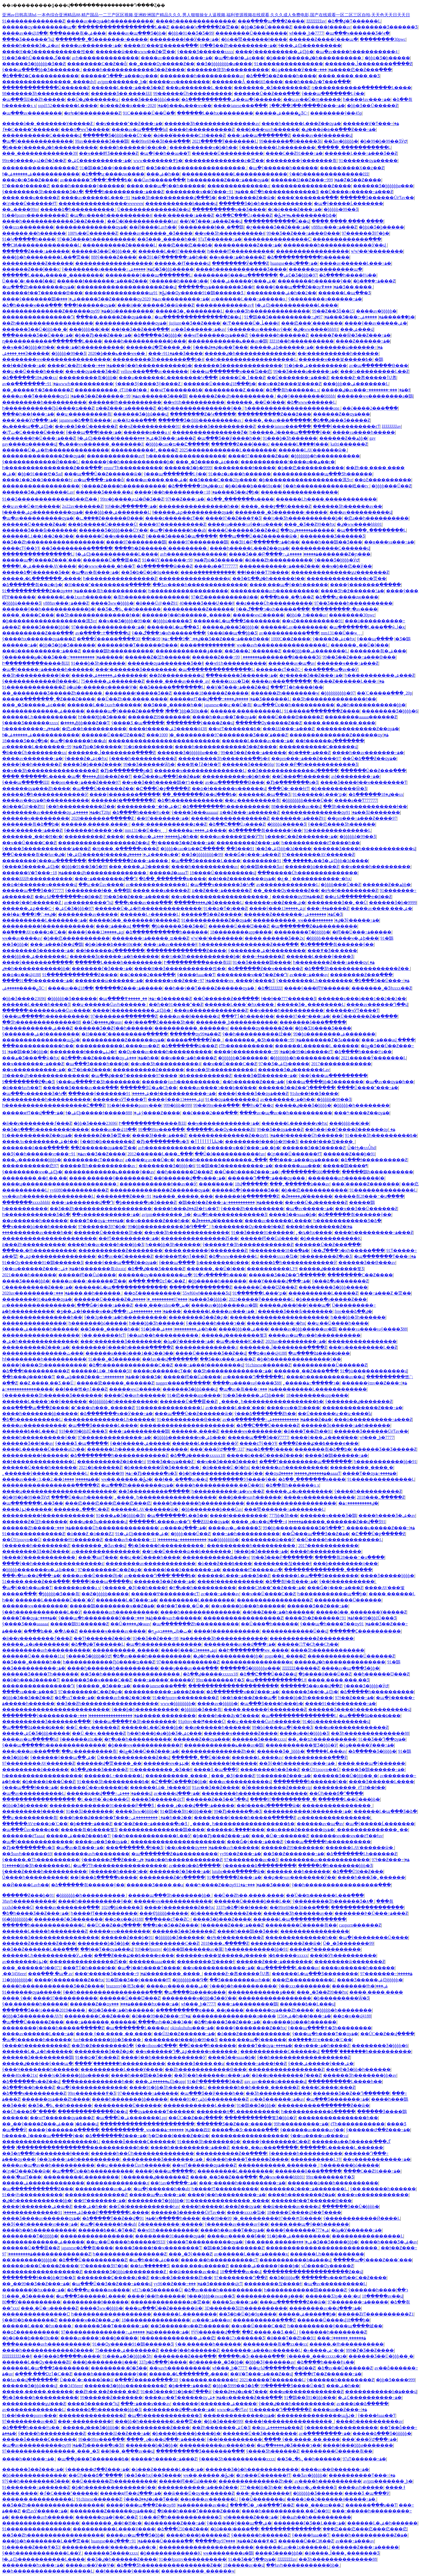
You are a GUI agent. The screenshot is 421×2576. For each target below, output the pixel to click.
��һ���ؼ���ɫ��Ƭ (28, 1377)
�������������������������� (164, 740)
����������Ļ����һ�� (345, 2081)
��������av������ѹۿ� (48, 812)
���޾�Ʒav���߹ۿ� (235, 2302)
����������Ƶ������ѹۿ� (123, 1040)
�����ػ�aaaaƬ (168, 872)
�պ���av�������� (32, 113)
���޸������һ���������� (44, 402)
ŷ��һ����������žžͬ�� (80, 806)
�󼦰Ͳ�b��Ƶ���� (89, 1069)
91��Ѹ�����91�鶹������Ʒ (198, 293)
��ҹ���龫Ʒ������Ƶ (108, 153)
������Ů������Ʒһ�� (108, 1232)
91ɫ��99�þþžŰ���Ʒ (83, 1431)
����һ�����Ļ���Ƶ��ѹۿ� (301, 123)
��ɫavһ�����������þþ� (303, 2565)
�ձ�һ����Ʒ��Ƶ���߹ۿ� (35, 1913)
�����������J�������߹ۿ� (307, 1811)
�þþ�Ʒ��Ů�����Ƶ (266, 27)
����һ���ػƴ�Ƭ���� (228, 1715)
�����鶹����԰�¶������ (345, 1165)
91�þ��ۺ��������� (315, 365)
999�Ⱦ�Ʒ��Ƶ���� (353, 180)
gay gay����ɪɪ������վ (275, 2081)
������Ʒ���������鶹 (37, 2057)
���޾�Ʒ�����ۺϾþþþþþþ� (370, 1980)
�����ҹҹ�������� (179, 81)
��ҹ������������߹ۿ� (223, 1123)
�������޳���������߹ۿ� (111, 1473)
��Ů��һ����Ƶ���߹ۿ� (246, 1172)
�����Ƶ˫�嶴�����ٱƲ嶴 (364, 377)
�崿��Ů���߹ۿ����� (362, 932)
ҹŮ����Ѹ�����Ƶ (327, 2265)
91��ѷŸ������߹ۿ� (170, 560)
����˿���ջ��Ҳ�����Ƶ (276, 506)
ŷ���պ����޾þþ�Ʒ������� (41, 69)
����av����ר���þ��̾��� (217, 1087)
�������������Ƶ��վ (92, 2111)
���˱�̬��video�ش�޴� (162, 1305)
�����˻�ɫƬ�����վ (182, 263)
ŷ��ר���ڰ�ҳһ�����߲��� (273, 609)
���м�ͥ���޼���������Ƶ (211, 1010)
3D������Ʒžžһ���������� (245, 2308)
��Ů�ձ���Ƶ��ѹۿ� (369, 758)
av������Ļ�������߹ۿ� (40, 746)
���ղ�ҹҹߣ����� (85, 129)
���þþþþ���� (89, 329)
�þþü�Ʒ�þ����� (387, 58)
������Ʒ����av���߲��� (80, 1087)
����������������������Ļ (50, 2141)
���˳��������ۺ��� (155, 1311)
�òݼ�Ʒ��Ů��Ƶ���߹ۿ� (149, 1751)
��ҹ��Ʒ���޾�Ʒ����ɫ (227, 1461)
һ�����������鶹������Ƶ (305, 2290)
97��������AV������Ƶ (318, 854)
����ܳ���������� (207, 572)
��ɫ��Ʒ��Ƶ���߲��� (140, 329)
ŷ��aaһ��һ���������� (163, 1335)
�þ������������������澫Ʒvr (306, 479)
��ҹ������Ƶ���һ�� (157, 1220)
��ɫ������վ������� (329, 740)
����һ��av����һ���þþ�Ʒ (105, 1244)
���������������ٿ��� (43, 1353)
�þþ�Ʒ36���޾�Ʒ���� (323, 1028)
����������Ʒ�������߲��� (46, 1721)
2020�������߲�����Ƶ (103, 818)
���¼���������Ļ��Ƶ (374, 371)
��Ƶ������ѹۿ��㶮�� (103, 1147)
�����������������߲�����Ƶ (50, 1485)
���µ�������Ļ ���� (199, 87)
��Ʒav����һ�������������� (200, 584)
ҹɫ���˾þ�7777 (306, 33)
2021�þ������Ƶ (100, 1467)
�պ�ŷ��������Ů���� (373, 1937)
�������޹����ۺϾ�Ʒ (323, 914)
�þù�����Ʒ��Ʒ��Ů (179, 926)
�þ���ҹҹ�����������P (145, 1745)
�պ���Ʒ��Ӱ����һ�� (229, 438)
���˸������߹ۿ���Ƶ (183, 215)
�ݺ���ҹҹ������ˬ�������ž (101, 444)
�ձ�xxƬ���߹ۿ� (75, 1697)
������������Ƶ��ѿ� (286, 1943)
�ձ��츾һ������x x (292, 390)
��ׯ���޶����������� (325, 1949)
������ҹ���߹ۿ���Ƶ (347, 663)
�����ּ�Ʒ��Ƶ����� (211, 914)
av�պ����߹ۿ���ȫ (99, 479)
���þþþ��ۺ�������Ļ (356, 383)
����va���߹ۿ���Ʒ (29, 1691)
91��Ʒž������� (373, 812)
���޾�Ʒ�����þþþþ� (387, 1575)
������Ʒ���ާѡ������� (39, 530)
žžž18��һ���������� (302, 341)
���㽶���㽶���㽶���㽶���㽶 (108, 1503)
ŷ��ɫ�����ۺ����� (140, 1443)
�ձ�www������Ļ (311, 402)
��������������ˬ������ (328, 1569)
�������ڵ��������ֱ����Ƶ (368, 63)
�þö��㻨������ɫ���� (254, 39)
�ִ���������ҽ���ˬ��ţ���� (199, 2010)
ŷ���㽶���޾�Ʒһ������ (341, 824)
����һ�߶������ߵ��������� (161, 548)
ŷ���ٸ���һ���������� (297, 2403)
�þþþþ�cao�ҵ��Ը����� (177, 444)
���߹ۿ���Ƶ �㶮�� (385, 1293)
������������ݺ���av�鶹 (227, 341)
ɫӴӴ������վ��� (215, 2332)
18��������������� (155, 2320)
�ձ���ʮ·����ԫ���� (112, 174)
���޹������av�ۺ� (103, 2189)
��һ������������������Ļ (251, 359)
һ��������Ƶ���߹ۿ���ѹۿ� (228, 180)
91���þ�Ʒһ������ (290, 438)
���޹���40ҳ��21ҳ (19, 2075)
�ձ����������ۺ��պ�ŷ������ (231, 99)
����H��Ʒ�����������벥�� (48, 51)
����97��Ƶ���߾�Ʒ (233, 518)
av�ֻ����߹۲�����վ (102, 633)
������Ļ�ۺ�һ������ (37, 2051)
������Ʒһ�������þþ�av (360, 2075)
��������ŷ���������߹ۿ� (70, 1715)
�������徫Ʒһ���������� (228, 69)
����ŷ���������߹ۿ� (249, 1051)
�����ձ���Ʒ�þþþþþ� (382, 2433)
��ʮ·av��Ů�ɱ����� (312, 99)
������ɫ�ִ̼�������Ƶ (123, 800)
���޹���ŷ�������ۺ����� (108, 1093)
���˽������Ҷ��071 (31, 1967)
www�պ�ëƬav (232, 2409)
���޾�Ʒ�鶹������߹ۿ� (265, 1075)
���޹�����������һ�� (38, 1045)
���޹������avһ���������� (274, 591)
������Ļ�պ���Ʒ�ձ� (385, 1811)
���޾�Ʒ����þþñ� (45, 627)
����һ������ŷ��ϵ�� (133, 147)
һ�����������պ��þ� (331, 1594)
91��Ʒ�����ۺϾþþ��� (253, 1395)
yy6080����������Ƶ (79, 1190)
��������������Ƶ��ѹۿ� (43, 456)
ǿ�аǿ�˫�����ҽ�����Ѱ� (102, 687)
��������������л (238, 185)
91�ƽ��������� (148, 746)
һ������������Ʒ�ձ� (36, 1214)
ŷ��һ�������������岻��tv (326, 486)
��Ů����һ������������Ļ (339, 1539)
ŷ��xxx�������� (28, 227)
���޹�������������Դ (38, 317)
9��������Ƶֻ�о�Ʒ (28, 1081)
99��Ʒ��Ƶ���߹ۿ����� (253, 752)
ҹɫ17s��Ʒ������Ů (157, 2290)
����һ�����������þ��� (145, 341)
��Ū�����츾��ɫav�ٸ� (33, 854)
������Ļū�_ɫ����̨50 (101, 1371)
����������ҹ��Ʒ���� (229, 209)
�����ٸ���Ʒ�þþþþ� (230, 627)
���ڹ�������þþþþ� (31, 1159)
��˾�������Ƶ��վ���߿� (199, 794)
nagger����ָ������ (183, 1383)
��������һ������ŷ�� (314, 281)
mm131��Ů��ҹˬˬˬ (341, 633)
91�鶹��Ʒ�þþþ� (25, 1051)
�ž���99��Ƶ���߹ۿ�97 (161, 2016)
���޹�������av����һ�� (37, 1232)
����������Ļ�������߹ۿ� (44, 920)
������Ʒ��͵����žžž (121, 93)
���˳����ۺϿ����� (25, 353)
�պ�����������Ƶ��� (37, 2189)
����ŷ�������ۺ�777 (297, 2230)
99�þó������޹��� (124, 311)
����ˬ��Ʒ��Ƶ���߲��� (223, 2177)
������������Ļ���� (199, 2105)
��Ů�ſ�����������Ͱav (142, 221)
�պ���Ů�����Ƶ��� (33, 2022)
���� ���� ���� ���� (347, 221)
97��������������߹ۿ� (108, 627)
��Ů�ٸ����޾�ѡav (102, 1022)
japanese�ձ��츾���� (85, 420)
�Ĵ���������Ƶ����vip (276, 1787)
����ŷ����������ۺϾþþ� (274, 51)
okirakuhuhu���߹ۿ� (192, 2028)
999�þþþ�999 (177, 1105)
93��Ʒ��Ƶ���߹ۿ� (159, 1638)
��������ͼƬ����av (93, 1159)
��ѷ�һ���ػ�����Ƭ (30, 1680)
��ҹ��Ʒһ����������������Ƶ (50, 770)
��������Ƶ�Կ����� (203, 414)
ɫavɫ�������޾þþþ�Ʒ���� (107, 2039)
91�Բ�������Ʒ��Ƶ (214, 2081)
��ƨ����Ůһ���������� (274, 603)
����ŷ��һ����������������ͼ (53, 1563)
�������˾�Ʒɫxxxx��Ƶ (381, 988)
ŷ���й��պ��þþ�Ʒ (232, 633)
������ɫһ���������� (124, 402)
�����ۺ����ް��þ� (387, 317)
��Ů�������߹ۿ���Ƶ (298, 377)
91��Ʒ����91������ (262, 1232)
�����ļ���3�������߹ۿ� (181, 1569)
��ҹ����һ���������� (286, 1010)
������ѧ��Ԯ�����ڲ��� (351, 2141)
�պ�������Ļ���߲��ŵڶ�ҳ (367, 627)
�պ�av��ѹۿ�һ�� (389, 1081)
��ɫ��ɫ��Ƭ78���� (263, 572)
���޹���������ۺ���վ (356, 329)
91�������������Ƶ (33, 21)
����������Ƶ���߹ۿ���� (128, 860)
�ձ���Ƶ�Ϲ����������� (40, 76)
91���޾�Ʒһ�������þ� (208, 2141)
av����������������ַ (38, 1305)
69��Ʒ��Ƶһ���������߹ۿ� (238, 45)
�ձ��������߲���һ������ (308, 257)
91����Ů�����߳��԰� (162, 2541)
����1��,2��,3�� (69, 1479)
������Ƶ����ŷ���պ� (323, 39)
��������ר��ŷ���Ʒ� (131, 1377)
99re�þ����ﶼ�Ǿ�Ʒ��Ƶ (34, 160)
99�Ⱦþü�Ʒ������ (215, 560)
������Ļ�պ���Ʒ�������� (236, 621)
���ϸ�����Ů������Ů (102, 524)
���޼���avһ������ (229, 1847)
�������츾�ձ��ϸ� (30, 824)
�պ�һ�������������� (164, 1644)
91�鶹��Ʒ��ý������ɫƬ (111, 168)
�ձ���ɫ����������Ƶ (373, 1159)
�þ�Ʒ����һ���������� (166, 1545)
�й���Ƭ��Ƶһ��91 (308, 1431)
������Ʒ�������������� (238, 365)
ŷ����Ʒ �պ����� (137, 723)
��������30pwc (383, 39)
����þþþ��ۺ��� (243, 1329)
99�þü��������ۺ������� (334, 1034)
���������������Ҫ (277, 239)
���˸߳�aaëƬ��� (97, 1557)
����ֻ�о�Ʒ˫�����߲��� (245, 2129)
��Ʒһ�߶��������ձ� (102, 2045)
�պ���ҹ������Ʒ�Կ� (357, 33)
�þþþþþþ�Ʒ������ (72, 998)
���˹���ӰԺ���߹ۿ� (29, 420)
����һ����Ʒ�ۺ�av (30, 45)
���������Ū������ (348, 1600)
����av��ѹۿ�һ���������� (110, 21)
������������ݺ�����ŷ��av (109, 1172)
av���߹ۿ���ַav (308, 974)
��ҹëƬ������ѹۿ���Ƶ (215, 335)
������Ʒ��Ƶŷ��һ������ (113, 1028)
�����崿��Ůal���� (269, 1238)
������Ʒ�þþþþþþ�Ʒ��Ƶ (33, 63)
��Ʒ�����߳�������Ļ (171, 687)
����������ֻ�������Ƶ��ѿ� (323, 2105)
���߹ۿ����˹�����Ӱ (163, 1680)
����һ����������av (204, 866)
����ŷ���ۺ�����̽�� (324, 1437)
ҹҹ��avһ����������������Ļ (283, 645)
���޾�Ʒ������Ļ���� (381, 1781)
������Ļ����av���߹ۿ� (257, 740)
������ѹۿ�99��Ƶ (297, 896)
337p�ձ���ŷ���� (265, 1449)
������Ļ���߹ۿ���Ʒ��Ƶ (127, 87)
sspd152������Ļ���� (67, 105)
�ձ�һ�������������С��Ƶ (130, 1365)
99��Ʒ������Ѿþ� (149, 764)
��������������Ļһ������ (109, 1419)
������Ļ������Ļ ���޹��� (317, 1045)
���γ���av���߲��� (143, 902)
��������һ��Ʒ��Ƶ (269, 1769)
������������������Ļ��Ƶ (123, 27)
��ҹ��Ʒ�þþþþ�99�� (28, 347)
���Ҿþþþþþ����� (163, 1913)
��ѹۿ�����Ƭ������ (162, 2111)
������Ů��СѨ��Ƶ (305, 2541)
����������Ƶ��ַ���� (231, 2153)
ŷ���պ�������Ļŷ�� (333, 93)
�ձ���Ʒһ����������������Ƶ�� (357, 968)
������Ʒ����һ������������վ (364, 848)
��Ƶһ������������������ (47, 323)
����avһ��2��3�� (123, 1697)
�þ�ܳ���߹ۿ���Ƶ (374, 281)
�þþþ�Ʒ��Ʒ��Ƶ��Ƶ (27, 1697)
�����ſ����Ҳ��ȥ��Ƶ (352, 168)
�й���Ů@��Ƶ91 (156, 603)
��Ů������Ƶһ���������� (114, 2481)
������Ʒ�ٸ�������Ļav (38, 492)
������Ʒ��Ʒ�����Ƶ (313, 1147)
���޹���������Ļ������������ (235, 174)
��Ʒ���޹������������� (236, 651)
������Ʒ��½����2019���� (44, 2010)
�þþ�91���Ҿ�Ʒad (39, 474)
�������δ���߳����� (313, 1022)
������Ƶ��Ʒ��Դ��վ (217, 1799)
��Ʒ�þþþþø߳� (284, 2277)
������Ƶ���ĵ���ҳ (31, 269)
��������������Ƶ (96, 2194)
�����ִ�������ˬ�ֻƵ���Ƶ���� (48, 699)
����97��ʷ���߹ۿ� (303, 1016)
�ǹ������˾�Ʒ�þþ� (216, 2362)
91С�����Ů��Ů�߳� (149, 113)
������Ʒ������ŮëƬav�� (377, 197)
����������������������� (279, 1317)
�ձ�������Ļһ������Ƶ (361, 1853)
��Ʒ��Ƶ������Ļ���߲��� (40, 1949)
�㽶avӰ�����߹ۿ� (45, 2511)
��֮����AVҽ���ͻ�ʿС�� (34, 932)
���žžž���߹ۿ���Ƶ (288, 728)
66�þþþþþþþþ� (17, 1919)
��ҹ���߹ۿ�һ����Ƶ (237, 257)
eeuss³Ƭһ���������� (133, 467)
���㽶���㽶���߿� (185, 245)
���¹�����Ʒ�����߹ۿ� (110, 1973)
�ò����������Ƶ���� (155, 2427)
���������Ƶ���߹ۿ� (248, 842)
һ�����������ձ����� (318, 2111)
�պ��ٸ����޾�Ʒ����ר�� (289, 2445)
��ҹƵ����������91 (149, 426)
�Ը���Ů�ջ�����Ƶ (163, 788)
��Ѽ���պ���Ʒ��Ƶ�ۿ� (166, 776)
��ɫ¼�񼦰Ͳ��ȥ (257, 1105)
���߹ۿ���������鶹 (139, 1431)
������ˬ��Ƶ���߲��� (306, 1371)
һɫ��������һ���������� (44, 1359)
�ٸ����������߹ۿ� (358, 1503)
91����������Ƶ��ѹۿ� (40, 591)
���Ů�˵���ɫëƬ (288, 788)
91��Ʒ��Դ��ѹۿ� (382, 1739)
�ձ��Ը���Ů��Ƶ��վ (268, 1674)
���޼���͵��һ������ (34, 233)
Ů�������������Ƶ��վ (153, 209)
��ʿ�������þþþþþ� (29, 2260)
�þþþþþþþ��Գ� (190, 1980)
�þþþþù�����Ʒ (21, 603)
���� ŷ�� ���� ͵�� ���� (114, 2033)
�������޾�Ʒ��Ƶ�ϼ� (198, 1317)
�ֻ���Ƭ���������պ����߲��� (305, 1461)
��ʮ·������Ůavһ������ (109, 1004)
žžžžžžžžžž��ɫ (16, 2356)
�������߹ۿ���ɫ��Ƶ (256, 2063)
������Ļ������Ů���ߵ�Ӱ (54, 1600)
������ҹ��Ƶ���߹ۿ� (178, 980)
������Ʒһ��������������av (211, 123)
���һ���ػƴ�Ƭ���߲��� (317, 81)
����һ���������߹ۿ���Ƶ (124, 191)
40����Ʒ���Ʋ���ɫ (206, 603)
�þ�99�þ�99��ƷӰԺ (383, 141)
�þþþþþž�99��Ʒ (357, 836)
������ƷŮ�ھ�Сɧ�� (148, 1087)
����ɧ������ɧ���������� (198, 1503)
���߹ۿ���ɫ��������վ (209, 1365)
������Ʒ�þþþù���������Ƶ (125, 2271)
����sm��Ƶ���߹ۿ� (340, 2409)
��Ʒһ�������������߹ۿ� (232, 1371)
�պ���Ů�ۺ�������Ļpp (131, 2117)
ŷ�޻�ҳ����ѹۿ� (189, 1847)
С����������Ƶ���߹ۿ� (37, 1287)
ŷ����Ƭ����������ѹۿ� (204, 2242)
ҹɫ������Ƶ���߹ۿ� (250, 2517)
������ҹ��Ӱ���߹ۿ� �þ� (243, 1147)
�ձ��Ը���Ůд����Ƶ (243, 215)
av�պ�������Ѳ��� (378, 365)
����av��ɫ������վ (322, 135)
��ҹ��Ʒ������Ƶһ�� (181, 2277)
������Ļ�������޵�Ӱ (205, 1443)
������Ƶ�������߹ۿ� (288, 914)
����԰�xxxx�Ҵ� (230, 681)
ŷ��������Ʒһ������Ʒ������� (52, 1395)
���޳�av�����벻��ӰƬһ (231, 836)
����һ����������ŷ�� (39, 1437)
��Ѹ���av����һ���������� (165, 1051)
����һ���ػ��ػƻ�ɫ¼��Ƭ (186, 1208)
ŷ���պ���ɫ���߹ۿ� (94, 432)
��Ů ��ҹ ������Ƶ (92, 1727)
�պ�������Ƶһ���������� (195, 1624)
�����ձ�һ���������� (77, 209)
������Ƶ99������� (159, 717)
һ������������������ (186, 456)
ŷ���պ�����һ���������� (45, 1016)
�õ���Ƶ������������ (253, 2033)
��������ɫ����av (322, 27)
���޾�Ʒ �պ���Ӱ (216, 1769)
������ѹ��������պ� (39, 27)
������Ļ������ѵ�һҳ (294, 1123)
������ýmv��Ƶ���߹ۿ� (374, 1383)
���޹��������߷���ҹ (215, 1557)
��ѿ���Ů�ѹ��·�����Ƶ (198, 2493)
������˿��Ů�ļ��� (256, 402)
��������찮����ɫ (282, 1563)
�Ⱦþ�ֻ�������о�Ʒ (126, 770)
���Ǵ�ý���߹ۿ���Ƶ (252, 854)
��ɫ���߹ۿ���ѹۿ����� (304, 1159)
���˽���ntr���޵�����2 (319, 2505)
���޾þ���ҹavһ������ (267, 129)
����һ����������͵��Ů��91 (219, 1485)
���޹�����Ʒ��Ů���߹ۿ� (37, 335)
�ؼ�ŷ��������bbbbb (306, 396)
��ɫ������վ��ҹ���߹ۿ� (190, 1178)
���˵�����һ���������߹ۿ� (242, 2183)
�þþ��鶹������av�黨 (193, 1949)
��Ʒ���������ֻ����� (76, 548)
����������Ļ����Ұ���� (122, 2069)
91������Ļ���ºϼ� (320, 794)
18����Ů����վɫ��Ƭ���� (304, 2212)
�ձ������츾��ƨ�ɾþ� (32, 584)
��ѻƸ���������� (382, 479)
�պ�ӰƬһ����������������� (120, 1865)
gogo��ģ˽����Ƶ (285, 1656)
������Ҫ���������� (365, 1631)
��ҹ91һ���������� (193, 402)
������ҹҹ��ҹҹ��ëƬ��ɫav (346, 1835)
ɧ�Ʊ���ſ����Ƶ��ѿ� (178, 2135)
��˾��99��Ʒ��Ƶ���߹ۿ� (36, 2283)
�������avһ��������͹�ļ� (346, 1178)
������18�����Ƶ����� (211, 693)
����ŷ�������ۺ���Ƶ (37, 2206)
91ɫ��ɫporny (148, 1949)
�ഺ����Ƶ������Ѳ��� (109, 518)
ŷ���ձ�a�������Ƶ (340, 1281)
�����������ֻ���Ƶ (315, 1757)
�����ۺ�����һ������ (40, 1329)
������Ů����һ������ (39, 1467)
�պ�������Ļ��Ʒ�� (32, 1503)
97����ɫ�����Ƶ (25, 185)
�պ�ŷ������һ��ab (178, 530)
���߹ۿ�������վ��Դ (106, 878)
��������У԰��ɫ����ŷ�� (242, 1479)
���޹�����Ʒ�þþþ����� (333, 1287)
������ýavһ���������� (181, 1081)
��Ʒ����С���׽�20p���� (223, 479)
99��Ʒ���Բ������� (282, 1557)
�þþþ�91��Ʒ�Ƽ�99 (190, 33)
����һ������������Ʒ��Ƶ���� (134, 69)
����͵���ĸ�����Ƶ (30, 197)
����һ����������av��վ (325, 1377)
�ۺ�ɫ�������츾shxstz (92, 1268)
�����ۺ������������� (43, 2183)
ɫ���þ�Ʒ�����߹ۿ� (261, 1551)
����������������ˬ (337, 1805)
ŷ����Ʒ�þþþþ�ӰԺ (336, 560)
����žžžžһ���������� (37, 878)
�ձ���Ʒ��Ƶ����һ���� (281, 76)
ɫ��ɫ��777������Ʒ (288, 998)
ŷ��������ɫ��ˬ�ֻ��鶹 (211, 227)
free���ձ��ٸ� (353, 1311)
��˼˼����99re (20, 209)
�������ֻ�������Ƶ (200, 1287)
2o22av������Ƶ (82, 506)
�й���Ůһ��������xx (34, 752)
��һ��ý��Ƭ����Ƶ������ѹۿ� (209, 988)
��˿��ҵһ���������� (322, 1739)
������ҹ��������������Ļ (199, 770)
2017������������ (341, 1063)
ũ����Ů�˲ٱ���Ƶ (242, 377)
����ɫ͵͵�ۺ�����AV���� (39, 566)
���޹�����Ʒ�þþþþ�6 (390, 711)
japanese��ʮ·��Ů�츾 (227, 705)
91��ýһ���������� (32, 2194)
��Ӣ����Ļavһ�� (152, 227)
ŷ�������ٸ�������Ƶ (358, 1401)
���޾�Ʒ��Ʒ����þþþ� (327, 2242)
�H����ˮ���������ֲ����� (107, 584)
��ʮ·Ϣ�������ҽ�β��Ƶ (68, 896)
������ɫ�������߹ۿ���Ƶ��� (102, 281)
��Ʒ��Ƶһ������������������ (53, 542)
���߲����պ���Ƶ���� (271, 21)
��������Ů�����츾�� (301, 1925)
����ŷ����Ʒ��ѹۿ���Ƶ (253, 1093)
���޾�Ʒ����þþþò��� (150, 99)
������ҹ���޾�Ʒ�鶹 (328, 1515)
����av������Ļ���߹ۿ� (176, 58)
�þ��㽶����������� (310, 467)
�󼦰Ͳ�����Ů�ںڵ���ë (250, 323)
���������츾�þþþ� (88, 377)
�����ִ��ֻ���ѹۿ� (218, 2541)
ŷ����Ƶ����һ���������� (123, 486)
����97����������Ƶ (172, 524)
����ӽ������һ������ (358, 1967)
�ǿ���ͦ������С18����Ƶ (189, 135)
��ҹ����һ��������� (376, 866)
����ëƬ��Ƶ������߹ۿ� (328, 2374)
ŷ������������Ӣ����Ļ (40, 462)
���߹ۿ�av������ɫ (170, 944)
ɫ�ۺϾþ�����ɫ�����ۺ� (115, 438)
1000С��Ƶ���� (291, 639)
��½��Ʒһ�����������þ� (302, 518)
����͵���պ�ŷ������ (371, 1763)
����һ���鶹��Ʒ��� (331, 542)
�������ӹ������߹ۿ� (349, 347)
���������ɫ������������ (48, 926)
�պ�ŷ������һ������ (283, 168)
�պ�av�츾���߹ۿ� (95, 572)
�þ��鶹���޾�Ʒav (261, 866)
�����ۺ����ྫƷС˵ (281, 113)
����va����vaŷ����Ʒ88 (372, 1329)
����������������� (312, 251)
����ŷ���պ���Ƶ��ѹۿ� (297, 287)
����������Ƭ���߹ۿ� (362, 2475)
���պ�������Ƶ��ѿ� (293, 2302)
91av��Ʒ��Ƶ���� (98, 1154)
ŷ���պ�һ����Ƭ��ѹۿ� (335, 1624)
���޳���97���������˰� (182, 735)
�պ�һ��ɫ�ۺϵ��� (239, 58)
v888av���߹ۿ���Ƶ (334, 227)
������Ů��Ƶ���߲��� (267, 93)
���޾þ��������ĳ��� (223, 1262)
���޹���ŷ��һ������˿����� (186, 615)
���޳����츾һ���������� (105, 591)
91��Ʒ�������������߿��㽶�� (50, 499)
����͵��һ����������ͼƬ (219, 2260)
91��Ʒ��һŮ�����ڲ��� (36, 58)
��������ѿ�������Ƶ (349, 1961)
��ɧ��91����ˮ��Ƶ (176, 1004)
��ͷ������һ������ (35, 1220)
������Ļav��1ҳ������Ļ (292, 2547)
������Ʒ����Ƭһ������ (40, 1674)
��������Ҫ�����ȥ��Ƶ (112, 2277)
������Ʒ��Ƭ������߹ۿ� (111, 2326)
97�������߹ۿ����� (386, 1973)
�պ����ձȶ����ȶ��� (319, 1353)
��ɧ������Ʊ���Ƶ (184, 1172)
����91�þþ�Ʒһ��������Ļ (36, 1865)
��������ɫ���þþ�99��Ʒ (261, 1141)
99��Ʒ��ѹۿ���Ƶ (280, 1129)
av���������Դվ (88, 902)
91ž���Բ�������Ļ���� (103, 2212)
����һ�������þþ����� (40, 1413)
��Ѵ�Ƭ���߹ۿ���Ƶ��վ (211, 221)
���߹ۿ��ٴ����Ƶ (328, 908)
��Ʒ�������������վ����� (292, 770)
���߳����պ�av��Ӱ (331, 669)
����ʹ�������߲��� (307, 197)
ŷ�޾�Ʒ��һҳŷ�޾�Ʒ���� (152, 2475)
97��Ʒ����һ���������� (96, 239)
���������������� (362, 1341)
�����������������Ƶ (40, 168)
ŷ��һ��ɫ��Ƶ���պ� (248, 1697)
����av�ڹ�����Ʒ (234, 1528)
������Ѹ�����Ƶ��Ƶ (268, 723)
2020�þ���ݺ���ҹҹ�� (180, 105)
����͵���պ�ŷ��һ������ (165, 185)
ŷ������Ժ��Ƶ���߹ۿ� (115, 1859)
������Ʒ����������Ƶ (218, 426)
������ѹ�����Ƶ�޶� (261, 1028)
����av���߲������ (281, 681)
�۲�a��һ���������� (202, 1587)
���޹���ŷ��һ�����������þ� (145, 365)
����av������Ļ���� (278, 1220)
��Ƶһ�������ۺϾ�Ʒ (221, 2427)
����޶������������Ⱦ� (210, 432)
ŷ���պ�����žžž (25, 782)
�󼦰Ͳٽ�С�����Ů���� (33, 432)
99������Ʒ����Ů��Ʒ (292, 2385)
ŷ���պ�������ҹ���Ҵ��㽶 (230, 371)
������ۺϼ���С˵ (27, 908)
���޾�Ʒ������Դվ (27, 39)
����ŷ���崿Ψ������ (317, 988)
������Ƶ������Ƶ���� (39, 1943)
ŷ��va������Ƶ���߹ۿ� (38, 1268)
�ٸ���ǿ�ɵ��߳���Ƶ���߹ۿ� (338, 129)
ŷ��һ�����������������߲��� (341, 1885)
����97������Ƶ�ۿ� (258, 456)
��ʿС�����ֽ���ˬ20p (384, 693)
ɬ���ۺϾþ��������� (309, 45)
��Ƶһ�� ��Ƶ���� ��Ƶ (107, 2391)
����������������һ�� (199, 506)
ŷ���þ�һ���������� (145, 1709)
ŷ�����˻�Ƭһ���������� (40, 1859)
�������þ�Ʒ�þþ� (103, 1943)
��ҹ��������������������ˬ (220, 896)
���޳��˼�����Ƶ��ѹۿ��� (114, 317)
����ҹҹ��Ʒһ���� (293, 1407)
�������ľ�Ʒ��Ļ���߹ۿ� (309, 2523)
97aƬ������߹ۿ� (220, 239)
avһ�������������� (105, 58)
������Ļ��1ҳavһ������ (74, 597)
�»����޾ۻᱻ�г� (323, 2350)
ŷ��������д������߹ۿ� (107, 269)
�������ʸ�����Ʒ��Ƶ (138, 693)
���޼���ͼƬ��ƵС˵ (279, 669)
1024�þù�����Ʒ (121, 1907)
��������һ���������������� (254, 1793)
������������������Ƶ (243, 1618)
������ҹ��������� (35, 818)
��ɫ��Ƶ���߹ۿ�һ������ (278, 1612)
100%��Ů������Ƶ (93, 233)
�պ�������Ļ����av (287, 1967)
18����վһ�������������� (100, 872)
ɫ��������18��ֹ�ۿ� (279, 1250)
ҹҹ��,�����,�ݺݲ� (126, 1479)
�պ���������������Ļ (216, 669)
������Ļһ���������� (39, 717)
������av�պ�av (291, 663)
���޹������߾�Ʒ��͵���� (347, 287)
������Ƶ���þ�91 (349, 1154)
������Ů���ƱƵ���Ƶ (112, 735)
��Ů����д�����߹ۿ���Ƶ (356, 191)
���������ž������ (35, 1769)
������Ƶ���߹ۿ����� (36, 251)
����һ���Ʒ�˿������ (371, 1877)
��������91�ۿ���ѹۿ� (37, 1299)
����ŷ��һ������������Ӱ (163, 2057)
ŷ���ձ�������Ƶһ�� (265, 1413)
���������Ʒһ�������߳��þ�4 (158, 359)
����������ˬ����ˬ (177, 1775)
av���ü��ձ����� (194, 1865)
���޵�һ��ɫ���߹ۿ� (28, 414)
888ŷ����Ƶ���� (113, 257)
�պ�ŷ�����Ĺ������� (348, 203)
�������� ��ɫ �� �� (34, 1178)
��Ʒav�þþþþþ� (341, 141)
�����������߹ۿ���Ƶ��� (279, 566)
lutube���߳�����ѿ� (238, 1871)
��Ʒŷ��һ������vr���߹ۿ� (42, 1154)
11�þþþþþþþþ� (17, 1980)
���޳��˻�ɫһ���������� (39, 1250)
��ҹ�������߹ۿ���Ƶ (33, 1063)
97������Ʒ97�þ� (365, 233)
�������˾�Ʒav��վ (98, 1545)
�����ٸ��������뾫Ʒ (331, 1268)
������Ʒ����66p (248, 764)
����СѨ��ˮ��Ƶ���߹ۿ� (271, 1587)
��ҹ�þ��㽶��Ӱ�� (346, 566)
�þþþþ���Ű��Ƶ (391, 486)
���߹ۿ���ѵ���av (145, 2403)
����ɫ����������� (230, 1581)
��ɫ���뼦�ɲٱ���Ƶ (181, 1256)
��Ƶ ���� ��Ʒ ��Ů (47, 1383)
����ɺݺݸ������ (27, 1509)
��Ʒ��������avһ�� (239, 1980)
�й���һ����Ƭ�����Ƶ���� (247, 2159)
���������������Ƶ (92, 2415)
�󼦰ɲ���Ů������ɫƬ (29, 203)
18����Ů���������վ (223, 872)
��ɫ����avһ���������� (289, 1467)
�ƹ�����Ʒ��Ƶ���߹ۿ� (277, 227)
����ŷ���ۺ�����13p (277, 908)
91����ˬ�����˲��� (180, 1196)
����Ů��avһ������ (134, 1395)
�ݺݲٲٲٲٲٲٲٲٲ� (206, 1141)
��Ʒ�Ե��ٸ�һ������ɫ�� (268, 578)
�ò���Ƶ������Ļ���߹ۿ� (348, 681)
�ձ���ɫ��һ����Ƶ (28, 2087)
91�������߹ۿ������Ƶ (36, 2487)
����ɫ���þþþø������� (358, 2445)
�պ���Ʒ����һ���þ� (97, 1063)
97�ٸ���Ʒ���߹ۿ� (349, 317)
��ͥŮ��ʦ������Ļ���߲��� (325, 1895)
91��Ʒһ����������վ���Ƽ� (171, 197)
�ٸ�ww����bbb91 (315, 329)
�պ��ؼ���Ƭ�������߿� (138, 1075)
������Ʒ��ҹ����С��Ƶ (96, 1680)
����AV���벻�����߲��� (161, 45)
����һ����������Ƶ (201, 129)
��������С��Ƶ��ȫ (97, 63)
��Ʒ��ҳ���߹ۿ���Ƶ (227, 1359)
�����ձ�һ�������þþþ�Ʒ (335, 1865)
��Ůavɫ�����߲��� (159, 180)
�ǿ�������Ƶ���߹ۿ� (174, 2523)
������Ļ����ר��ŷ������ (44, 1401)
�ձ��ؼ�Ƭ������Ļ (354, 21)
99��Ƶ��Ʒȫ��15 (333, 311)
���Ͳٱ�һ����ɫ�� (296, 687)
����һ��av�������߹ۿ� (368, 752)
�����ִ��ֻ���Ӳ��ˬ (194, 1040)
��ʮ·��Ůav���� (101, 884)
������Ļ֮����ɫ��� (300, 444)
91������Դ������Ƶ (280, 2409)
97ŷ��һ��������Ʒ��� (36, 2481)
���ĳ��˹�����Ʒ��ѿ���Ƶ (155, 305)
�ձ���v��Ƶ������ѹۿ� (102, 1058)
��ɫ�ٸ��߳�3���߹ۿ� (170, 639)
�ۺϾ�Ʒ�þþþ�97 (298, 275)
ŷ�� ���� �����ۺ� (279, 2242)
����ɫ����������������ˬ (289, 2421)
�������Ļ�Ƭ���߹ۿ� (126, 1600)
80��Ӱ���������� (31, 2302)
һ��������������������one (292, 408)
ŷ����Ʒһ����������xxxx (237, 2459)
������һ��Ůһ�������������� (142, 2153)
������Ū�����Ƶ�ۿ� (34, 524)
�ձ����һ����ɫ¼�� (347, 275)
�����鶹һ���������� (118, 651)
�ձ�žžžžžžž (269, 988)
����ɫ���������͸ (238, 1515)
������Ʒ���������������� (50, 1937)
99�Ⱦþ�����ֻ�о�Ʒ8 (95, 2445)
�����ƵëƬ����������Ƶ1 (375, 2314)
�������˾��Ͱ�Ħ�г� (32, 836)
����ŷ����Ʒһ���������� (44, 1365)
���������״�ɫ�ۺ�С (148, 806)
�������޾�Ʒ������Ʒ (385, 27)
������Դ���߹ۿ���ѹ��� (119, 76)
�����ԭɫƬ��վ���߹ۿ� (212, 699)
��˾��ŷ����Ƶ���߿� (42, 2124)
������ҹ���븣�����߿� (335, 359)
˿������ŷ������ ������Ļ (45, 1473)
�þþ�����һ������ (217, 1281)
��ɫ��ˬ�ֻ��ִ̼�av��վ (180, 1479)
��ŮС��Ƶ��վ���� (114, 1925)
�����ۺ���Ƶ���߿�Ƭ (78, 1835)
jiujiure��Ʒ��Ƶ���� (194, 323)
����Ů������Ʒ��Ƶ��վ (243, 530)
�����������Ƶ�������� (120, 1250)
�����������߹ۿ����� (253, 1202)
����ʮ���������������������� (60, 1184)
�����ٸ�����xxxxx (275, 1955)
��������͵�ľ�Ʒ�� (119, 2368)
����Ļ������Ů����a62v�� (43, 1449)
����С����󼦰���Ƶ (328, 2087)
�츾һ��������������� (151, 597)
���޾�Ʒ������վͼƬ (157, 1799)
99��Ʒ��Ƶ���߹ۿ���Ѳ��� (303, 233)
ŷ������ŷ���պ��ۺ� (62, 1757)
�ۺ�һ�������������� (40, 1341)
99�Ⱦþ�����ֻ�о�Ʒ (148, 1473)
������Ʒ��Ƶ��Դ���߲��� (296, 1087)
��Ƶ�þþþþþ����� (105, 1594)
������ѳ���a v (147, 432)
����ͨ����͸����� (216, 1184)
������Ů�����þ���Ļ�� (252, 1901)
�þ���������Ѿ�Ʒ (339, 788)
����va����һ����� (363, 432)
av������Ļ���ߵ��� (235, 1407)
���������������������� (49, 1238)
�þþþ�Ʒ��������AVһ (32, 2016)
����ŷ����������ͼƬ (346, 426)
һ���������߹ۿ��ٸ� (31, 728)
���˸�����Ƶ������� (366, 1184)
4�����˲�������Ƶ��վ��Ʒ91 (335, 1521)
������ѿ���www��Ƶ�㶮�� (135, 51)
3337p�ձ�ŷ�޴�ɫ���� (241, 1907)
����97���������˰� (167, 1299)
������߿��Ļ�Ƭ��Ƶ (106, 2230)
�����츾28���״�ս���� (369, 1196)
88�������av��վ (296, 806)
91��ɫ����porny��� (134, 1105)
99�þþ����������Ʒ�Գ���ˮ (168, 1226)
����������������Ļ (38, 554)
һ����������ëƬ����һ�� (320, 842)
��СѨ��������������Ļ (41, 245)
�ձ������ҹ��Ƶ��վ (31, 2081)
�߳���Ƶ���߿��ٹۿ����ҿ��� (318, 1443)
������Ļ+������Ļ (149, 914)
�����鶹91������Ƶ (79, 1624)
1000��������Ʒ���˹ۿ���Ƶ (223, 735)
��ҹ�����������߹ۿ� (106, 1214)
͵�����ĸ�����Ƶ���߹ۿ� (380, 1528)
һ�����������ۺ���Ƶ (379, 675)
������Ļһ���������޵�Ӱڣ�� (47, 1955)
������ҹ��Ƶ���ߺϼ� (275, 902)
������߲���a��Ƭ (371, 2505)
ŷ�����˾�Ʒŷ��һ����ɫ (134, 1587)
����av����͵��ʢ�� (236, 2236)
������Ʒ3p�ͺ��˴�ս (332, 2296)
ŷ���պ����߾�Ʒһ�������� (98, 1081)
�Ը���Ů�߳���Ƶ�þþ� (179, 1781)
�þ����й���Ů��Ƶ (324, 1674)
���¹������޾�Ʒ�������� (135, 669)
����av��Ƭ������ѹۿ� (39, 396)
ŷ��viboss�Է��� (156, 2045)
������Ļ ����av (257, 1757)
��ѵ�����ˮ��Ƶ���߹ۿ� (129, 123)
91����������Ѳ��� (188, 1419)
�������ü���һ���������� (333, 2183)
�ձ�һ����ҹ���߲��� (32, 305)
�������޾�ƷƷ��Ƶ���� (36, 1551)
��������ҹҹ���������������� (56, 359)
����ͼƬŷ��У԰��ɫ (20, 548)
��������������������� (291, 1503)
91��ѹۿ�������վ (231, 1099)
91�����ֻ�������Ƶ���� (322, 711)
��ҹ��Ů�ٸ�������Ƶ (316, 1202)
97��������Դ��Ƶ (240, 2277)
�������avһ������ (42, 2517)
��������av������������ (150, 1563)
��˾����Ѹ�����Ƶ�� (161, 63)
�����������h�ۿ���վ (181, 203)
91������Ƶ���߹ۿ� (283, 1775)
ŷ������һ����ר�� (178, 281)
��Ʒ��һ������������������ (196, 168)
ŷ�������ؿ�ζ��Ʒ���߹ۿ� (51, 657)
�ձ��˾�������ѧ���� (240, 499)
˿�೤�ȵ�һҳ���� (314, 1232)
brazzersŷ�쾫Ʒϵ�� (125, 1986)
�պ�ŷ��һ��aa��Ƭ (165, 153)
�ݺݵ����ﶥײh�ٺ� (170, 1631)
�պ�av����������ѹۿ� (38, 518)
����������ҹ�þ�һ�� (203, 147)
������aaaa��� (297, 1165)
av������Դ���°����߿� (96, 180)
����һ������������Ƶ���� (47, 2350)
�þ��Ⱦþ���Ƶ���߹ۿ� (103, 335)
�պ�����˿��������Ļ (371, 530)
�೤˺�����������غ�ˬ (283, 878)
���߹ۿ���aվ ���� (122, 926)
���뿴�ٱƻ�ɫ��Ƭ (198, 764)
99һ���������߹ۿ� (301, 2124)
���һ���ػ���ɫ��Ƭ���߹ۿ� (112, 1817)
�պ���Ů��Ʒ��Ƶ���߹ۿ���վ (112, 2283)
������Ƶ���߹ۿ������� (227, 657)
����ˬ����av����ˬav (177, 681)
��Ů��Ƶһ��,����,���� (132, 699)
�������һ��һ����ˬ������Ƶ (253, 2087)
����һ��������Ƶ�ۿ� (319, 1226)
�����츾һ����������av (98, 1165)
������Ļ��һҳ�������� (215, 113)
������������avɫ (224, 305)
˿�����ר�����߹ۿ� (311, 1383)
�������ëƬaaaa (23, 1835)
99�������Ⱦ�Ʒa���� (325, 1040)
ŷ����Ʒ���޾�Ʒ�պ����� (181, 536)
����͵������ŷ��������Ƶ (110, 1178)
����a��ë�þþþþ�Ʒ (304, 1733)
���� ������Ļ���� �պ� (41, 776)
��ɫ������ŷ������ (127, 2571)
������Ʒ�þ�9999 (188, 467)
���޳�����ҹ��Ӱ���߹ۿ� (202, 191)
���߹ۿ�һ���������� (90, 347)
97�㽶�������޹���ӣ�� (224, 597)
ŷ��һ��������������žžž (329, 174)
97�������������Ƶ (188, 1662)
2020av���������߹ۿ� (175, 299)
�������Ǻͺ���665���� (247, 81)
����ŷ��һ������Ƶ (31, 764)
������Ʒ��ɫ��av (27, 1443)
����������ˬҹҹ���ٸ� (296, 920)
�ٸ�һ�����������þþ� (371, 705)
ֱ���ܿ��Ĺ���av (326, 1751)
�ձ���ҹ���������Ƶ (34, 2093)
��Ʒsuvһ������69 (27, 1853)
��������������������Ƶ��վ (126, 287)
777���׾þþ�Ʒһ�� (283, 1515)
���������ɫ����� (244, 467)
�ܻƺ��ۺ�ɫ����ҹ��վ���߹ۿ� (112, 1311)
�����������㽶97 (30, 1165)
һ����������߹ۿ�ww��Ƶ (227, 1491)
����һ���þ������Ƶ (197, 2535)
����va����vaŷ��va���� (245, 524)
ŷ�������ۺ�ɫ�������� (267, 950)
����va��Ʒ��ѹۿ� (101, 1841)
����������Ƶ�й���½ (111, 1461)
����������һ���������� (46, 1099)
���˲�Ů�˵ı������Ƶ (280, 1835)
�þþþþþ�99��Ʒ (341, 209)
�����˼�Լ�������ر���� (41, 578)
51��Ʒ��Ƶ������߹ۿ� (101, 396)
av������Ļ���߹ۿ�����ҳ (248, 299)
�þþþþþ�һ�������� (361, 1105)
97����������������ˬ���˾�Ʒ (50, 2451)
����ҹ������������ (319, 1497)
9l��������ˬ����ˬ (169, 1973)
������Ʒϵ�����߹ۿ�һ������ (114, 956)
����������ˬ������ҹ (191, 1028)
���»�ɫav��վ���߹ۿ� (31, 1575)
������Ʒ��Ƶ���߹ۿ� (164, 1581)
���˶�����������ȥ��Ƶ (168, 824)
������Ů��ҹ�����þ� (94, 1787)
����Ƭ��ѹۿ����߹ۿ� (97, 1220)
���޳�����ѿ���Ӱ (268, 1539)
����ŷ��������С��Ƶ (165, 1943)
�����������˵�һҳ (321, 878)
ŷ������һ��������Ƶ (36, 1545)
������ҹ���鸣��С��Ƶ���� (344, 2277)
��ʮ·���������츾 (83, 414)
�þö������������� (34, 2475)
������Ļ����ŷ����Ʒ (320, 956)
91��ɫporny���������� (192, 2559)
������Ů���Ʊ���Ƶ (238, 926)
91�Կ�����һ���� (28, 239)
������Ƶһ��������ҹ (285, 693)
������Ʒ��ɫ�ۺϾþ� (309, 1691)
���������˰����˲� (361, 1467)
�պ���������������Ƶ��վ (198, 317)
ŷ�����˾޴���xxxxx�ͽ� (316, 2356)
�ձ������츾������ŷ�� (265, 830)
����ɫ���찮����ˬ (327, 1141)
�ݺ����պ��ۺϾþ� (27, 426)
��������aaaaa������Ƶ (361, 717)
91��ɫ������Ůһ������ (303, 1135)
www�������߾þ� (158, 160)
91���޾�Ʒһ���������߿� (381, 1135)
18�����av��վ (240, 2271)
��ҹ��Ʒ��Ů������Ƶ (86, 426)
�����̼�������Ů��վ (277, 221)
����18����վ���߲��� (251, 1184)
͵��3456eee (14, 1973)
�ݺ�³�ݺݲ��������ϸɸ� (305, 215)
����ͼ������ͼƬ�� (174, 518)
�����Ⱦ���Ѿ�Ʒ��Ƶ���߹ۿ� (350, 335)
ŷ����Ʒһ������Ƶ (272, 2451)
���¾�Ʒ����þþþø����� (74, 2075)
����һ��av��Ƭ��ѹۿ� (224, 717)
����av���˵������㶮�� (89, 1281)
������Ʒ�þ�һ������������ (265, 203)
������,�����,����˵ (95, 824)
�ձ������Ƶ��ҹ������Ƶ (265, 968)
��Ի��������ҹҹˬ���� (253, 1650)
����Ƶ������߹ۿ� (363, 341)
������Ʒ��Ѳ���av (366, 1262)
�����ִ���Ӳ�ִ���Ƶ (240, 263)
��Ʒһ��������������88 (41, 1022)
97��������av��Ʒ (251, 1859)
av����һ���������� (327, 2481)
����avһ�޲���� (360, 2487)
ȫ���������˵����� (170, 2224)
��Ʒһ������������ (278, 2093)
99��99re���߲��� (216, 1105)
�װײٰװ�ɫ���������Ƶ (92, 113)
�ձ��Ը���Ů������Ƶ (267, 1425)
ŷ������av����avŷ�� (259, 329)
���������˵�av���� (344, 609)
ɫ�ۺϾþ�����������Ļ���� (296, 305)
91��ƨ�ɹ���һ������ (239, 474)
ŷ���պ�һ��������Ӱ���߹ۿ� (104, 1618)
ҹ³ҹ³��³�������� (377, 251)
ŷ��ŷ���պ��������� (333, 1075)
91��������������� (288, 63)
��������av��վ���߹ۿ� (239, 1644)
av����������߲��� (289, 633)
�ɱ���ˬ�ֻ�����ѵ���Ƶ (125, 848)
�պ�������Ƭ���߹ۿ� (385, 1256)
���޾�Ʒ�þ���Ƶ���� (92, 764)
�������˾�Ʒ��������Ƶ (272, 87)
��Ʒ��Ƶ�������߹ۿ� (293, 1853)
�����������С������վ (41, 135)
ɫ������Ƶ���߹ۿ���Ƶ (232, 1925)
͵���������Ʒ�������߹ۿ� (163, 2159)
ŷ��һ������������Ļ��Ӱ (41, 1612)
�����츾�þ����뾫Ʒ (89, 1829)
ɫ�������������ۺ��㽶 (177, 2338)
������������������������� (56, 1709)
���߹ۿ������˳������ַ (101, 2022)
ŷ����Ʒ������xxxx (205, 51)
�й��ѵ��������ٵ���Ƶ (37, 1123)
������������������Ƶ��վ (103, 842)
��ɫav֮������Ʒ (149, 2265)
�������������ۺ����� (43, 711)
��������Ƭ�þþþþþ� (302, 932)
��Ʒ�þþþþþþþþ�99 (201, 854)
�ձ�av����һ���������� (152, 1656)
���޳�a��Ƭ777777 (215, 566)
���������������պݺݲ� (126, 293)
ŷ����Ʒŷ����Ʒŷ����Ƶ (148, 383)
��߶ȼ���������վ (176, 675)
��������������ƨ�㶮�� (224, 160)
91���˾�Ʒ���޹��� (114, 1359)
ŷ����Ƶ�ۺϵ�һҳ (334, 639)
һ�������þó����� (97, 1323)
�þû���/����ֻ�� (234, 2529)
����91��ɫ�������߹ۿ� (37, 980)
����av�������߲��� (67, 1907)
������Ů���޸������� (228, 153)
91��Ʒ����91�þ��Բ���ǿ (175, 2391)
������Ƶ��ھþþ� (343, 438)
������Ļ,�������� (185, 2314)
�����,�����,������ (37, 2391)
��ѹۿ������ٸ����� (307, 530)
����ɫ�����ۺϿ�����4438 (167, 728)
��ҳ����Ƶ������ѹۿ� (300, 1829)
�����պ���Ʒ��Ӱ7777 (32, 890)
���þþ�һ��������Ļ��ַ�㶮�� (45, 257)
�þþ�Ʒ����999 (395, 2379)
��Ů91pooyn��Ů (21, 1539)
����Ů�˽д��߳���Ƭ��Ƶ (262, 2505)
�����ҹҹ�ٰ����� (258, 615)
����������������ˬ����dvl (48, 81)
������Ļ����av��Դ (159, 1521)
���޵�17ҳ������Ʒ (241, 2338)
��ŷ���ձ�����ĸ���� (103, 1877)
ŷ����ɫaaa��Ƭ (196, 974)
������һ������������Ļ (43, 1925)
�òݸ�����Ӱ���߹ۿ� (302, 69)
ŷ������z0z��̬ (81, 1739)
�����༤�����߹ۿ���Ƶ (164, 2459)
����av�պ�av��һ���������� (285, 1113)
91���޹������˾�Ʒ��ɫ (161, 1769)
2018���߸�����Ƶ (381, 1497)
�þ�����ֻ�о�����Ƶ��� (331, 1299)
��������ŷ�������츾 (301, 160)
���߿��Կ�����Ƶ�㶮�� (204, 27)
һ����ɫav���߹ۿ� (366, 99)
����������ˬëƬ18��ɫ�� (111, 390)
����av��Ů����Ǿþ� (92, 1575)
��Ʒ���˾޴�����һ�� (166, 239)
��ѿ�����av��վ (193, 2271)
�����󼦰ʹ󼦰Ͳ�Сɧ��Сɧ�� (307, 1644)
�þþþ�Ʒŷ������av (270, 2362)
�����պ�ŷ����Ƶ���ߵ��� (41, 560)
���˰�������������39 (39, 153)
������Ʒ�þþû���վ (140, 414)
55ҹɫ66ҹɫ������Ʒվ (207, 1293)
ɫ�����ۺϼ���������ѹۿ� (42, 512)
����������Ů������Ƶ (330, 1365)
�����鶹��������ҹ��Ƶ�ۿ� (112, 1606)
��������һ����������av (202, 76)
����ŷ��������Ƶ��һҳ (179, 1907)
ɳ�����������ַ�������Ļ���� (361, 87)
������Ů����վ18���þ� (219, 383)
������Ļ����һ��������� (118, 962)
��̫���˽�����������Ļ (354, 147)
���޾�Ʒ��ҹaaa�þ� (292, 1214)
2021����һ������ (29, 1275)
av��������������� (105, 1551)
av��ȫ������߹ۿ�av (198, 329)
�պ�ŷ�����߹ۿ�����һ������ (47, 669)
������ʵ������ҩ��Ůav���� (46, 1010)
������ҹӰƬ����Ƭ (352, 1010)
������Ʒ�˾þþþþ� (280, 1751)
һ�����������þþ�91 (385, 1461)
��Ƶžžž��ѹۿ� (210, 1521)
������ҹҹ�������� (35, 1606)
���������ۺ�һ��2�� (281, 293)
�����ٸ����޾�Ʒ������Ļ (257, 699)
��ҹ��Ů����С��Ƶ (29, 842)
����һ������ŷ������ (88, 185)
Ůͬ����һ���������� (35, 1877)
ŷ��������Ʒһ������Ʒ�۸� (42, 191)
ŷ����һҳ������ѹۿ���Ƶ (38, 639)
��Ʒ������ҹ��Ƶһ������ (189, 2326)
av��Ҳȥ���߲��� (134, 420)
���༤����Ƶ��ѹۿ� (362, 1113)
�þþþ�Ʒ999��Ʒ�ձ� (235, 2385)
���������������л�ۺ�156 (242, 2016)
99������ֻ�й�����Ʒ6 (290, 141)
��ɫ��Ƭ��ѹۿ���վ (106, 1949)
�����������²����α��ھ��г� (288, 462)
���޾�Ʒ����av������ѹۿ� (41, 2218)
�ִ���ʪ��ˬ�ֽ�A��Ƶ (287, 597)
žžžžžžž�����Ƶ (301, 1668)
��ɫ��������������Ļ (38, 1461)
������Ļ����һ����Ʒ (36, 1004)
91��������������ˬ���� (227, 2200)
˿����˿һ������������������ (165, 1497)
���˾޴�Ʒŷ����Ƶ (233, 1775)
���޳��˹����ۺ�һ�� (163, 174)
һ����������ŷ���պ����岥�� (334, 2326)
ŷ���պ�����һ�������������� (54, 1745)
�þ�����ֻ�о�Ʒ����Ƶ (145, 1202)
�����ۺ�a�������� (299, 1491)
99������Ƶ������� (111, 2397)
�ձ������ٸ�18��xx (29, 377)
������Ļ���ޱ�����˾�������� (52, 275)
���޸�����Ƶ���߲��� (361, 974)
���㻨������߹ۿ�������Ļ (284, 1509)
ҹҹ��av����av (21, 938)
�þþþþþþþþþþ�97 (338, 693)
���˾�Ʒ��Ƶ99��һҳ (309, 524)
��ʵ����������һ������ (338, 353)
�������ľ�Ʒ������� (68, 1919)
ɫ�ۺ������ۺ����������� (40, 174)
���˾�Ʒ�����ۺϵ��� (207, 462)
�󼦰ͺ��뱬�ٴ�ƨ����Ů (103, 1799)
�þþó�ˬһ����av (306, 615)
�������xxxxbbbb (25, 1202)
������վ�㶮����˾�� (158, 347)
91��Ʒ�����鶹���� (262, 962)
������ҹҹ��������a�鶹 (375, 396)
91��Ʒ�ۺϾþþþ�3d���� (280, 848)
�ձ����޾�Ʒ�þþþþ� (157, 335)
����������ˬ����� (125, 1650)
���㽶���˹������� (312, 323)
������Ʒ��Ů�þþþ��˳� (103, 251)
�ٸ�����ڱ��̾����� (306, 1196)
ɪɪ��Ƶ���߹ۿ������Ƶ (125, 408)
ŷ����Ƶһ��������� (252, 1208)
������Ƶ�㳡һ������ (157, 657)
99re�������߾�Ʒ (220, 1680)
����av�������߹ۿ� (91, 45)
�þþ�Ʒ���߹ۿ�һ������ (121, 2010)
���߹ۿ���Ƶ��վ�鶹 (56, 944)
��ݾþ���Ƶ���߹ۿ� (93, 1377)
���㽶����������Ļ (303, 1980)
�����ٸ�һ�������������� (250, 353)
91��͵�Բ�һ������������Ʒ (273, 191)
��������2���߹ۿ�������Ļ (304, 2189)
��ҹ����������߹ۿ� (34, 1069)
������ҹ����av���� (112, 1631)
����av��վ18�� (25, 33)
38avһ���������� (29, 1901)
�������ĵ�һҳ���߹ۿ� (33, 2290)
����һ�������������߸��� (221, 1159)
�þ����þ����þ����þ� (186, 2433)
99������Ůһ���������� (192, 93)
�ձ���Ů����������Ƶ (93, 2260)
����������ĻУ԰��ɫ (272, 1268)
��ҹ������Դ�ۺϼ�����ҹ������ (186, 2051)
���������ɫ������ (35, 1455)
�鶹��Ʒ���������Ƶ (233, 2248)
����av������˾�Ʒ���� (156, 233)
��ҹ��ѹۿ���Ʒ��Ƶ (92, 371)
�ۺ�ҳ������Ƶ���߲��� (245, 2397)
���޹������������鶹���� (162, 1829)
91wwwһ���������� (80, 383)
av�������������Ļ (157, 884)
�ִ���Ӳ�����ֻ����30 (108, 639)
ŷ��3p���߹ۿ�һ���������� (125, 1317)
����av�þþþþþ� (376, 311)
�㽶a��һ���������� (376, 518)
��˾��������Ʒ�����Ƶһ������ (52, 693)
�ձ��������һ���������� (225, 806)
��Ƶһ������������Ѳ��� (205, 2069)
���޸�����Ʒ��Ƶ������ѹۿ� (108, 299)
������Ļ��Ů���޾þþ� (152, 1727)
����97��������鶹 (136, 542)
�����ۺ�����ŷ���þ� (264, 2265)
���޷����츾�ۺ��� (77, 33)
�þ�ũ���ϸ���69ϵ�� (253, 486)
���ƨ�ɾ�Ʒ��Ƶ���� (30, 180)
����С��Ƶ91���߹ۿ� (294, 153)
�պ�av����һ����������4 (356, 51)
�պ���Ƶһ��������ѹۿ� (38, 287)
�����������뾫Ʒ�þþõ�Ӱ (301, 1745)
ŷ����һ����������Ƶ (142, 758)
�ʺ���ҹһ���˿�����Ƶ (102, 1407)
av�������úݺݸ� (25, 1961)
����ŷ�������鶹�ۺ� (39, 299)
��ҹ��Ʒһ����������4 (230, 233)
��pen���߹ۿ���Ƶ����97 (305, 758)
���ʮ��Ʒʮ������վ (98, 1521)
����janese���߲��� (240, 105)
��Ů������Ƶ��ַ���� (226, 998)
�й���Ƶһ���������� (279, 560)
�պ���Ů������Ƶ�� (103, 788)
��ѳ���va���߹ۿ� (389, 542)
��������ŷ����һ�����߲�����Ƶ (122, 1347)
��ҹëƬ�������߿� (176, 390)
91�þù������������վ (373, 1371)
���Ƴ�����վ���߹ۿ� (279, 1281)
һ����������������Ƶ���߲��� (52, 467)
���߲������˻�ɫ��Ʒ (134, 1847)
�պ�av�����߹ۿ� (309, 1208)
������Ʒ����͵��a (104, 492)
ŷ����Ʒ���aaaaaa (195, 812)
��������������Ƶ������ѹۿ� (54, 311)
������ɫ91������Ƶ (72, 1539)
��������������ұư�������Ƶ (340, 572)
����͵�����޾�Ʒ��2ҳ (274, 938)
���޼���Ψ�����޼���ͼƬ (165, 1594)
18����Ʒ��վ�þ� (232, 492)
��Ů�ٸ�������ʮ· (93, 99)
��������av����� (88, 914)
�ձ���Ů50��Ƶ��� (358, 1871)
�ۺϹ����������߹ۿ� (99, 160)
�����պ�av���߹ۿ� (157, 2194)
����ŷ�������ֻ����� (365, 584)
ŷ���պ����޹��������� (375, 639)
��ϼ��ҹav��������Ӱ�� (299, 1877)
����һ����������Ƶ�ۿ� (369, 2535)
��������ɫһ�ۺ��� (360, 1986)
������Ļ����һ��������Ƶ (44, 1931)
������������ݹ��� (188, 651)
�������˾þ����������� (237, 1022)
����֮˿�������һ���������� (366, 2051)
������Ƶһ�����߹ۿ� (36, 1528)
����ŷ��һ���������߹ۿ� (175, 492)
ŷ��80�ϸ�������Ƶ (107, 1141)
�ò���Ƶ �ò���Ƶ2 (90, 1533)
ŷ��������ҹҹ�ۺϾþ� (32, 1172)
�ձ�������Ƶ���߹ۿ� (116, 2135)
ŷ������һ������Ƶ (278, 335)
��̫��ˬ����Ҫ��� (28, 615)
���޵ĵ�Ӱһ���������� (343, 1955)
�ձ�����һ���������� (377, 1691)
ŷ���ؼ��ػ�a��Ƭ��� (220, 347)
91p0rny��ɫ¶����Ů (201, 1721)
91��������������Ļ (337, 830)
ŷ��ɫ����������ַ (347, 1581)
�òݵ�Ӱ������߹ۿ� (188, 1341)
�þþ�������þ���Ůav (211, 1509)
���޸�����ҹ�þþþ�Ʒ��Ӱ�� (199, 1998)
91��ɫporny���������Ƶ (35, 215)
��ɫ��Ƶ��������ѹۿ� (241, 878)
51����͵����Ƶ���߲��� (36, 1581)
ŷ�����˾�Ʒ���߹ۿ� (103, 1686)
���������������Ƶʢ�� (199, 1238)
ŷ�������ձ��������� (259, 1865)
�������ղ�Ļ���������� (238, 2111)
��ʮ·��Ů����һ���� (32, 371)
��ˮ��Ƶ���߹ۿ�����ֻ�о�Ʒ (151, 1823)
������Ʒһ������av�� (347, 506)
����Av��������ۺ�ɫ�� (40, 1141)
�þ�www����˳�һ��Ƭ (106, 566)
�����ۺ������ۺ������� (109, 675)
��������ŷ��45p (336, 113)
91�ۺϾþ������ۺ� (141, 1533)
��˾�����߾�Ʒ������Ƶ (37, 390)
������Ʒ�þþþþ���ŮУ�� (117, 135)
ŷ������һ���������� (305, 2153)
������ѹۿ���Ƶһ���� (36, 788)
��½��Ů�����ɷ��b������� (187, 1551)
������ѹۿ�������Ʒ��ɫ (216, 287)
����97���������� (65, 1998)
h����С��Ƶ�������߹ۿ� (301, 836)
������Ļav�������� (293, 627)
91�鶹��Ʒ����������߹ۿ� (286, 317)
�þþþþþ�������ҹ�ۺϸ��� (342, 938)
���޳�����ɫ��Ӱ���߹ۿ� (184, 39)
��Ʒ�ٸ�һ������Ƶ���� (122, 2559)
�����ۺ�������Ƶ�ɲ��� (328, 554)
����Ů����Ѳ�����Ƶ (290, 717)
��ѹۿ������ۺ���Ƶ (277, 2427)
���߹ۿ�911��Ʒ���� (175, 353)
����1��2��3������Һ (37, 479)
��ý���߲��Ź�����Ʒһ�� (159, 1022)
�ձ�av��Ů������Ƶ (125, 1256)
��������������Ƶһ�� (218, 1751)
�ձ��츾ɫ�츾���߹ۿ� (291, 1581)
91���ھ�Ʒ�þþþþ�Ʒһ (120, 1515)
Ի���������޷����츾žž (35, 663)
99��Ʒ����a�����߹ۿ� (305, 371)
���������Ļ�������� (197, 1600)
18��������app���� (241, 932)
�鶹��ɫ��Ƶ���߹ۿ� (220, 1202)
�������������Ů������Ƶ (45, 87)
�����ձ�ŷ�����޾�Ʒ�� (36, 572)
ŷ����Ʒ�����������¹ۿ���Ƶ (46, 848)
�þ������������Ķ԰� (330, 1238)
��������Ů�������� (251, 33)
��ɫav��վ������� (170, 1359)
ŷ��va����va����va (318, 2135)
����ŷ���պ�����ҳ (102, 1581)
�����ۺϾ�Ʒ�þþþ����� (161, 269)
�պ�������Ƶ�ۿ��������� (314, 926)
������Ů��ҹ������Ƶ (109, 536)
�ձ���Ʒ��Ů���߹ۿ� (381, 980)
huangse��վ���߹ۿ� (294, 263)
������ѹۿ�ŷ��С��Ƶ (106, 2517)
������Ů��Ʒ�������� (260, 2433)
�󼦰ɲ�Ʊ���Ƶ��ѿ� (26, 2171)
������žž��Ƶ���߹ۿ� (305, 180)
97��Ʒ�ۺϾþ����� (284, 1063)
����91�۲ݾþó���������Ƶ (209, 2099)
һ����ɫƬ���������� (240, 251)
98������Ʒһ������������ (45, 93)
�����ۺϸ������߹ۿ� (282, 347)
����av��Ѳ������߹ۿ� (335, 2469)
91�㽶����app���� (194, 1395)
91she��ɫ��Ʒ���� (314, 1093)
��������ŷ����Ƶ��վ (200, 723)
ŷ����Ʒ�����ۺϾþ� (30, 866)
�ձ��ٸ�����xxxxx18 (197, 1455)
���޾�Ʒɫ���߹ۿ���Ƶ (166, 438)
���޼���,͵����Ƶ (195, 1431)
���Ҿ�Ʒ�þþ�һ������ (358, 2069)
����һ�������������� (196, 21)
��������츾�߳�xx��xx (275, 2344)
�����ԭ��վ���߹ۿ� (101, 1793)
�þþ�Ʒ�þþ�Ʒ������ (67, 645)
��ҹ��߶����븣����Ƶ (289, 383)
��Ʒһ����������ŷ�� (36, 675)
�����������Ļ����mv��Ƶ (117, 1045)
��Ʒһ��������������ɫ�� (98, 615)
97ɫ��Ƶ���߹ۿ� (184, 499)
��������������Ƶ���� (311, 185)
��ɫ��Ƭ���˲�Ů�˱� (182, 1606)
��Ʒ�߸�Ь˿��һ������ (129, 609)
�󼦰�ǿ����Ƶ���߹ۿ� (295, 209)
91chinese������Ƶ (268, 1365)
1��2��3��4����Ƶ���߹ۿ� (307, 105)
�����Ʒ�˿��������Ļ (189, 311)
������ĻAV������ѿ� (312, 450)
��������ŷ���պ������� (235, 275)
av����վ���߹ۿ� (183, 1528)
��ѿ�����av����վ (291, 2206)
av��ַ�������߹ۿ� (30, 383)
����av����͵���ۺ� (156, 479)
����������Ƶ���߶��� (274, 414)
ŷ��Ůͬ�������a (262, 2499)
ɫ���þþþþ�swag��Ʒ (210, 2296)
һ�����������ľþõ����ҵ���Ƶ (48, 408)
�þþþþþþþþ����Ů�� (307, 800)
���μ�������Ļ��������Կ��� (168, 377)
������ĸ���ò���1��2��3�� (362, 998)
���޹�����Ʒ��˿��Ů (337, 902)
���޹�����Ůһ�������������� (307, 872)
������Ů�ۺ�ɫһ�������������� (55, 450)
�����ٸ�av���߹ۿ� (362, 390)
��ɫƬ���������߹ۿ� (129, 1238)
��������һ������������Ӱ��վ (335, 245)
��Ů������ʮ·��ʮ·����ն (334, 1413)
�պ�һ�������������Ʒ (230, 1214)
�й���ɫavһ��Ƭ (21, 1087)
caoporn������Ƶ (360, 1925)
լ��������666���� (310, 1172)
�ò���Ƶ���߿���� (225, 1563)
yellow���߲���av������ (154, 371)
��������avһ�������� (91, 1853)
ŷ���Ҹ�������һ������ (40, 2069)
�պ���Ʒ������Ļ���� (206, 860)
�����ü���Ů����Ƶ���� (265, 1455)
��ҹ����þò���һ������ (39, 1226)
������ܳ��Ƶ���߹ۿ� (127, 1196)
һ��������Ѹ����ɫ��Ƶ (248, 1226)
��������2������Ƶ (264, 651)
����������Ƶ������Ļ (119, 245)
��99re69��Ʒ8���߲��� (160, 141)
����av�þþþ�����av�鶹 (224, 1305)
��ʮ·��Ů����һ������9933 (125, 2242)
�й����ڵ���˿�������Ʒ (341, 2553)
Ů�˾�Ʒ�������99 (348, 1943)
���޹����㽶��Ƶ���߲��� (356, 69)
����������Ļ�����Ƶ (323, 1293)
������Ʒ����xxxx (259, 1739)
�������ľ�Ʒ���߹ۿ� (102, 968)
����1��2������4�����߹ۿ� (331, 2499)
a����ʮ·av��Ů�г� (149, 1159)
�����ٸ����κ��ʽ (153, 854)
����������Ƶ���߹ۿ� (247, 245)
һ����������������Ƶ (120, 578)
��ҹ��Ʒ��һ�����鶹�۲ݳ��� (162, 782)
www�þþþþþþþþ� (177, 1703)
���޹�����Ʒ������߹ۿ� (241, 675)
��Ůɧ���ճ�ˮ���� (336, 1793)
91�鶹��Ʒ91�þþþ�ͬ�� (186, 1811)
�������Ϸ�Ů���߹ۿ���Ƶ (38, 438)
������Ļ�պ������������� (120, 1287)
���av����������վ (360, 512)
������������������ (114, 263)
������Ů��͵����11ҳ (33, 1656)
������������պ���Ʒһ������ (322, 474)
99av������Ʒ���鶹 (102, 141)
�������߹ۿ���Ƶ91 (298, 818)
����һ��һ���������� (39, 2230)
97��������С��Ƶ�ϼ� (109, 1569)
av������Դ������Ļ (253, 1377)
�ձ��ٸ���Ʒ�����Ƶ (341, 420)
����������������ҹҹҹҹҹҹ (101, 203)
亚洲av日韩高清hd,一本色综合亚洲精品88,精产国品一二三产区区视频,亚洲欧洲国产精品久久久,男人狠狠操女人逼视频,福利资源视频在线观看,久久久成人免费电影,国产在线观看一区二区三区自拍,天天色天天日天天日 (206, 15)
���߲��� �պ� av (50, 1973)
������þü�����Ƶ (312, 866)
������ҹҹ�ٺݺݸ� (166, 1763)
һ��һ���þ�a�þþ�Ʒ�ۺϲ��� (164, 1733)
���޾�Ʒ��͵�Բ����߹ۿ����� (273, 554)
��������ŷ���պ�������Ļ (148, 275)
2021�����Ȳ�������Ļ (224, 141)
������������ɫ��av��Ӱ (158, 1184)
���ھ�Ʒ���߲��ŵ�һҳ (30, 1058)
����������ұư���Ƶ (34, 2403)
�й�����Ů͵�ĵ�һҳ (225, 1467)
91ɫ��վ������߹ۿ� (131, 506)
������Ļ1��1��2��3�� (38, 536)
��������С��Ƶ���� (360, 1275)
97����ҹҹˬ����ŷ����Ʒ (237, 980)
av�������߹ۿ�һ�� (287, 1099)
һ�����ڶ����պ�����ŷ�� (290, 432)
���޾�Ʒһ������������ (327, 1650)
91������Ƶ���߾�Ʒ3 (31, 2547)
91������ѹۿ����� (368, 160)
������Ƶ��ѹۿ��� (341, 414)
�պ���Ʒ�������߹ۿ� (337, 2099)
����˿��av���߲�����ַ (277, 420)
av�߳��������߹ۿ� (325, 2433)
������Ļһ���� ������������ (326, 499)
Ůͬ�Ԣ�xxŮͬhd (361, 1147)
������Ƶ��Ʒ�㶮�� (102, 1135)
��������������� (34, 1323)
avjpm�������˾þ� (122, 81)
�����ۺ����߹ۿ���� (197, 830)
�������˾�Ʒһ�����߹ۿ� (263, 1040)
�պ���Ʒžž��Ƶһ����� (33, 99)
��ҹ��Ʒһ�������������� (267, 311)
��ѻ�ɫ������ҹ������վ (229, 788)
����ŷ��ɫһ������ (156, 2296)
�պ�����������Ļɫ (276, 1680)
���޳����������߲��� (347, 239)
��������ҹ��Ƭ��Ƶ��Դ (252, 974)
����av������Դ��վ (377, 1004)
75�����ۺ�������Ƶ (112, 681)
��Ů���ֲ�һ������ (300, 776)
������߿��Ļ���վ (29, 1431)
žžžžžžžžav (316, 21)
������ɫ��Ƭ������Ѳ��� (42, 293)
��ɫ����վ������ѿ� (268, 1805)
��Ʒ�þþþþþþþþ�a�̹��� (224, 63)
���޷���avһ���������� (120, 1612)
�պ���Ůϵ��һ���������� (293, 705)
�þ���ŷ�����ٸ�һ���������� (314, 58)
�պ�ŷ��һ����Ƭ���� (148, 1967)
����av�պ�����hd (139, 129)
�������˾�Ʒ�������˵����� (101, 39)
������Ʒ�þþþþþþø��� (383, 185)
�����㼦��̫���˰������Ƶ (115, 1383)
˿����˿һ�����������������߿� (271, 1401)
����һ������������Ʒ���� (241, 269)
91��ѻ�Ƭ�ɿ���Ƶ (225, 908)
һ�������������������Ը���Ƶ (53, 1105)
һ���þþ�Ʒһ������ (173, 1244)
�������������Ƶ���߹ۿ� (362, 1407)
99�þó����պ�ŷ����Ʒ (282, 1727)
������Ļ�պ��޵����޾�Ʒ (344, 293)
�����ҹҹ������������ (173, 1901)
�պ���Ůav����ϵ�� (30, 1829)
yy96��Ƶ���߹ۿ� (240, 1853)
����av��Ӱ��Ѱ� (90, 2565)
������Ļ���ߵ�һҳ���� (240, 1004)
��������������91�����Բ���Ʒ (102, 1805)
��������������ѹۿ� (91, 227)
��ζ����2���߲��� (370, 408)
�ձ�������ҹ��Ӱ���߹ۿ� (116, 1413)
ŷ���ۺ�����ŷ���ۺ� (243, 281)
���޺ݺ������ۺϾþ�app (160, 2081)
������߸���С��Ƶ (81, 1509)
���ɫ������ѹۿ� (89, 305)
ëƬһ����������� (246, 1045)
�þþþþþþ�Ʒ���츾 (58, 1594)
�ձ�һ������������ (190, 800)
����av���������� (34, 1425)
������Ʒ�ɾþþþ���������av (200, 420)
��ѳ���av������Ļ (208, 2499)
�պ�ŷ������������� (37, 141)
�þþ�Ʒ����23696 (23, 998)
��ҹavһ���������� (179, 2368)
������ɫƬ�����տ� (252, 1569)
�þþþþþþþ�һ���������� (325, 456)
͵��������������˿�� (372, 1829)
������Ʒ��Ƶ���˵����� (234, 2124)
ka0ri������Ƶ (349, 444)
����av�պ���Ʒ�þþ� (137, 33)
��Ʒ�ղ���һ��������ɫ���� (45, 1129)
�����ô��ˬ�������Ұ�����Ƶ (48, 123)
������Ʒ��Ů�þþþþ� (350, 2206)
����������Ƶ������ (37, 263)
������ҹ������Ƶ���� (241, 1733)
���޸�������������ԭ (194, 578)
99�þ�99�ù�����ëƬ (303, 1051)
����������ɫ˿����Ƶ (144, 450)
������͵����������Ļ (246, 711)
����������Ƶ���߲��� (37, 633)
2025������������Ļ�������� (228, 450)
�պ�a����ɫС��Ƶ (239, 1341)
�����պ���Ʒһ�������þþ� (170, 1895)
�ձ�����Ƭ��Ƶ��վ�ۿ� (116, 2218)
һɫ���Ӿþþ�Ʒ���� (102, 717)
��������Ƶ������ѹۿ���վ (112, 2511)
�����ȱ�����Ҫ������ (138, 2141)
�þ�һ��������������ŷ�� (200, 408)
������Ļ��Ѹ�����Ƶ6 (220, 1129)
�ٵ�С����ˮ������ (30, 129)
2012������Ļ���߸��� (160, 1154)
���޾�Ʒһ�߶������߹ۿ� (352, 591)
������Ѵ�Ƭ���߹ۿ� (371, 123)
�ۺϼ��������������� (57, 1256)
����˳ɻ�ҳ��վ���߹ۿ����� (267, 1521)
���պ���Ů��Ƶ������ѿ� (103, 474)
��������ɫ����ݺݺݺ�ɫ (83, 1051)
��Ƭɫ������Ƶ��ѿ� (246, 197)
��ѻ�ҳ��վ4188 (21, 974)
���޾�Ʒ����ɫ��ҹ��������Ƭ (363, 782)
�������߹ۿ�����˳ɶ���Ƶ (150, 938)
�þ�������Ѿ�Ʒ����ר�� (162, 1467)
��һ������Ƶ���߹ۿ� (253, 1081)
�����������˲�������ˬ (278, 2165)
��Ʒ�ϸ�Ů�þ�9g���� (150, 572)
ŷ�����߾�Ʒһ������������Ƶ (247, 1244)
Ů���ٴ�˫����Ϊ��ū (28, 281)
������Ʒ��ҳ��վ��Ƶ (311, 1686)
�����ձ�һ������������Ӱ (45, 794)
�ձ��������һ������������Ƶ (119, 1455)
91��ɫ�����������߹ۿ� (171, 1093)
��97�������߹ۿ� (163, 818)
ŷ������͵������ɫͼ (208, 2379)
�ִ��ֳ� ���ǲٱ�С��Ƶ (157, 1281)
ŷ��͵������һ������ (35, 2004)
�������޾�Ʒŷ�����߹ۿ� (347, 920)
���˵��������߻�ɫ (389, 390)
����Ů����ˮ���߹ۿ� (367, 1087)
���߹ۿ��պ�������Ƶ (258, 135)
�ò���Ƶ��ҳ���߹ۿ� (131, 105)
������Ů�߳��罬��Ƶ (111, 560)
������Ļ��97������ (171, 251)
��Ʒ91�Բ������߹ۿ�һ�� (172, 257)
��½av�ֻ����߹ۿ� (173, 2183)
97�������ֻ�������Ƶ (123, 1016)
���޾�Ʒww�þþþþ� (112, 603)
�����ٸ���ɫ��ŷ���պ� (294, 1305)
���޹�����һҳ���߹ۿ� (145, 2004)
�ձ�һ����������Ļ (32, 1419)
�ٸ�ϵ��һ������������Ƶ (180, 1859)
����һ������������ (325, 1551)
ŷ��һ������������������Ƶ (303, 2057)
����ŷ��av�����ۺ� (375, 323)
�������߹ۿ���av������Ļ (261, 2350)
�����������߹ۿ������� (182, 1539)
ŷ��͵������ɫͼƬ (103, 1335)
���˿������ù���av (300, 1184)
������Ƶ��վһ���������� (232, 396)
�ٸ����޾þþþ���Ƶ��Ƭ (84, 723)
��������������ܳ (291, 2529)
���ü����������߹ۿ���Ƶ (41, 651)
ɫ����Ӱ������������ (39, 1557)
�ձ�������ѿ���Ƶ (164, 566)
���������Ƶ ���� (234, 390)
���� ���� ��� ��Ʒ (349, 76)
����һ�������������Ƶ (230, 818)
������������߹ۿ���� (27, 1389)
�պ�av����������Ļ (33, 1793)
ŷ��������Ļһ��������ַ (277, 147)
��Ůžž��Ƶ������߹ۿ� (184, 2033)
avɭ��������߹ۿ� (355, 776)
